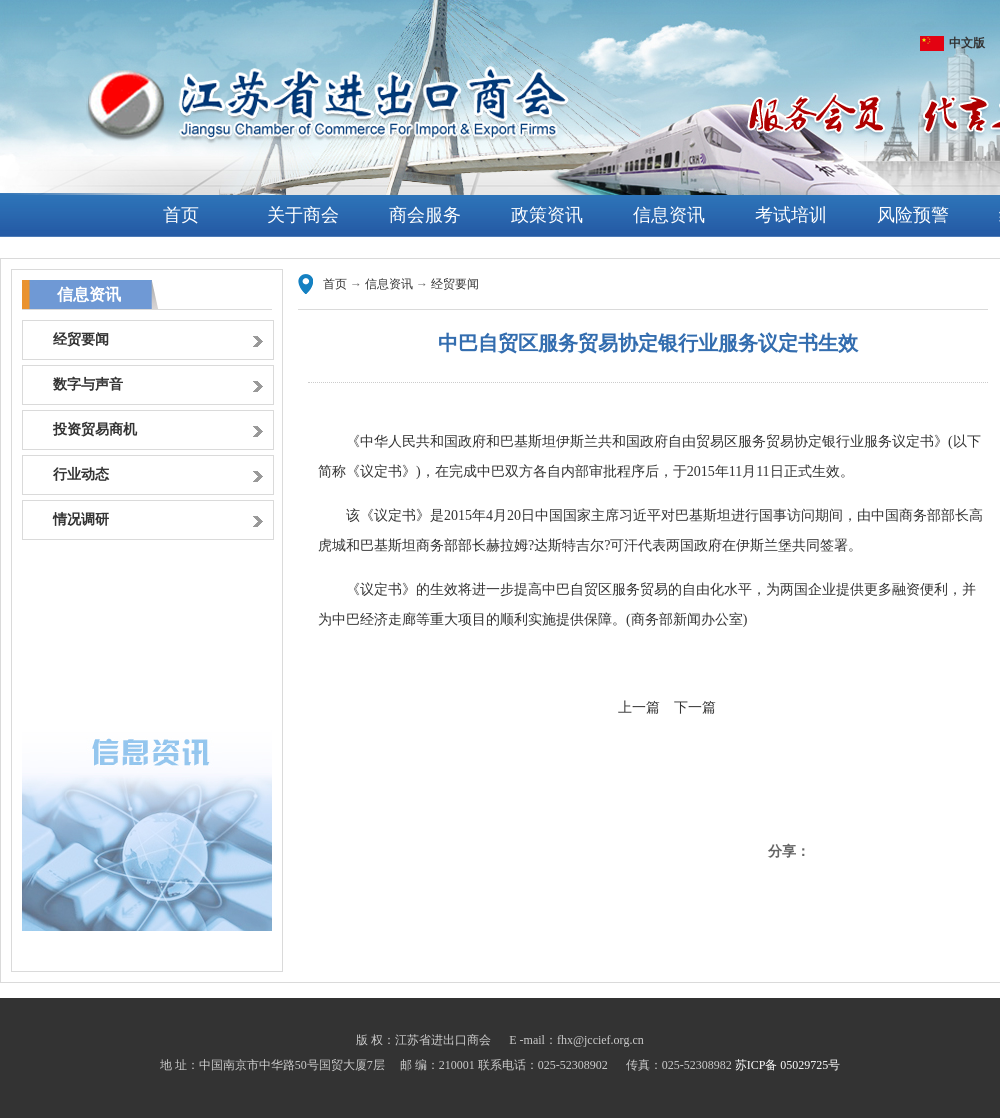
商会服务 (425, 215)
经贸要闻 (455, 284)
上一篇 (639, 707)
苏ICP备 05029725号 (788, 1065)
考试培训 (791, 215)
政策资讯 (547, 215)
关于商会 (303, 215)
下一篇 (695, 707)
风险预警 (913, 215)
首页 (181, 215)
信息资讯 (669, 215)
